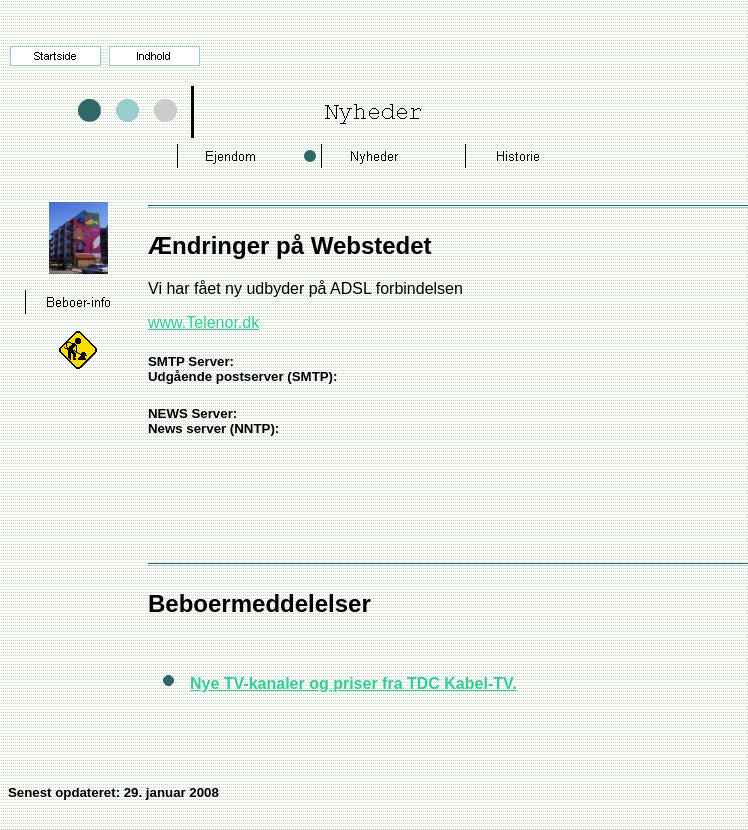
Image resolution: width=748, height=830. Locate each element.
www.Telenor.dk (203, 322)
